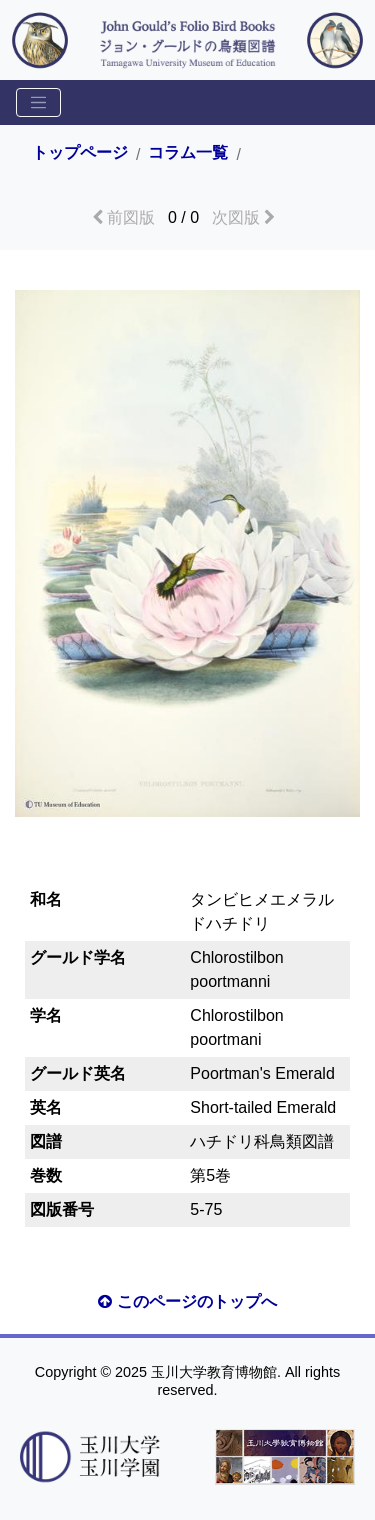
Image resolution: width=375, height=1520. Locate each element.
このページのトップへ (187, 1301)
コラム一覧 (188, 153)
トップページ (80, 153)
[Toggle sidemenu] (38, 102)
